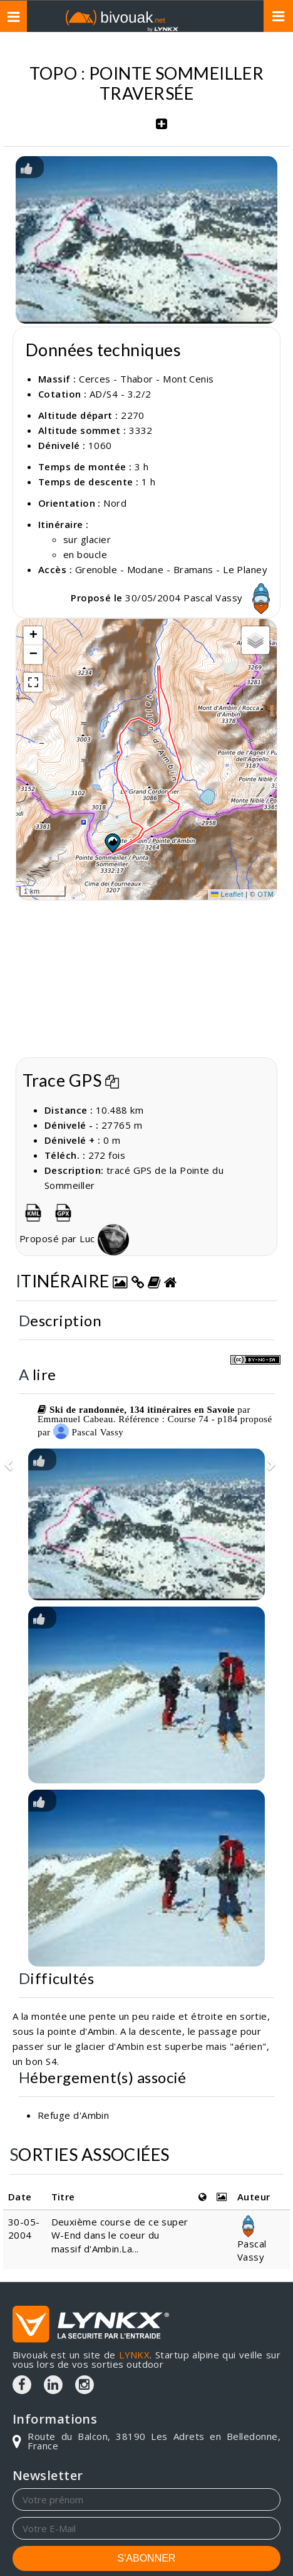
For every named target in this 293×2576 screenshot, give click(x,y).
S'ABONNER (147, 2558)
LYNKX (134, 2354)
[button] (112, 843)
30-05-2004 (24, 2228)
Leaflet (227, 894)
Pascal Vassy (230, 597)
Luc (112, 1238)
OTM (265, 894)
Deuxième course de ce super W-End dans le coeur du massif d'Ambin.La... (119, 2235)
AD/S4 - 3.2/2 (121, 394)
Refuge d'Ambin (73, 2115)
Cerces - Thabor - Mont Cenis (146, 378)
